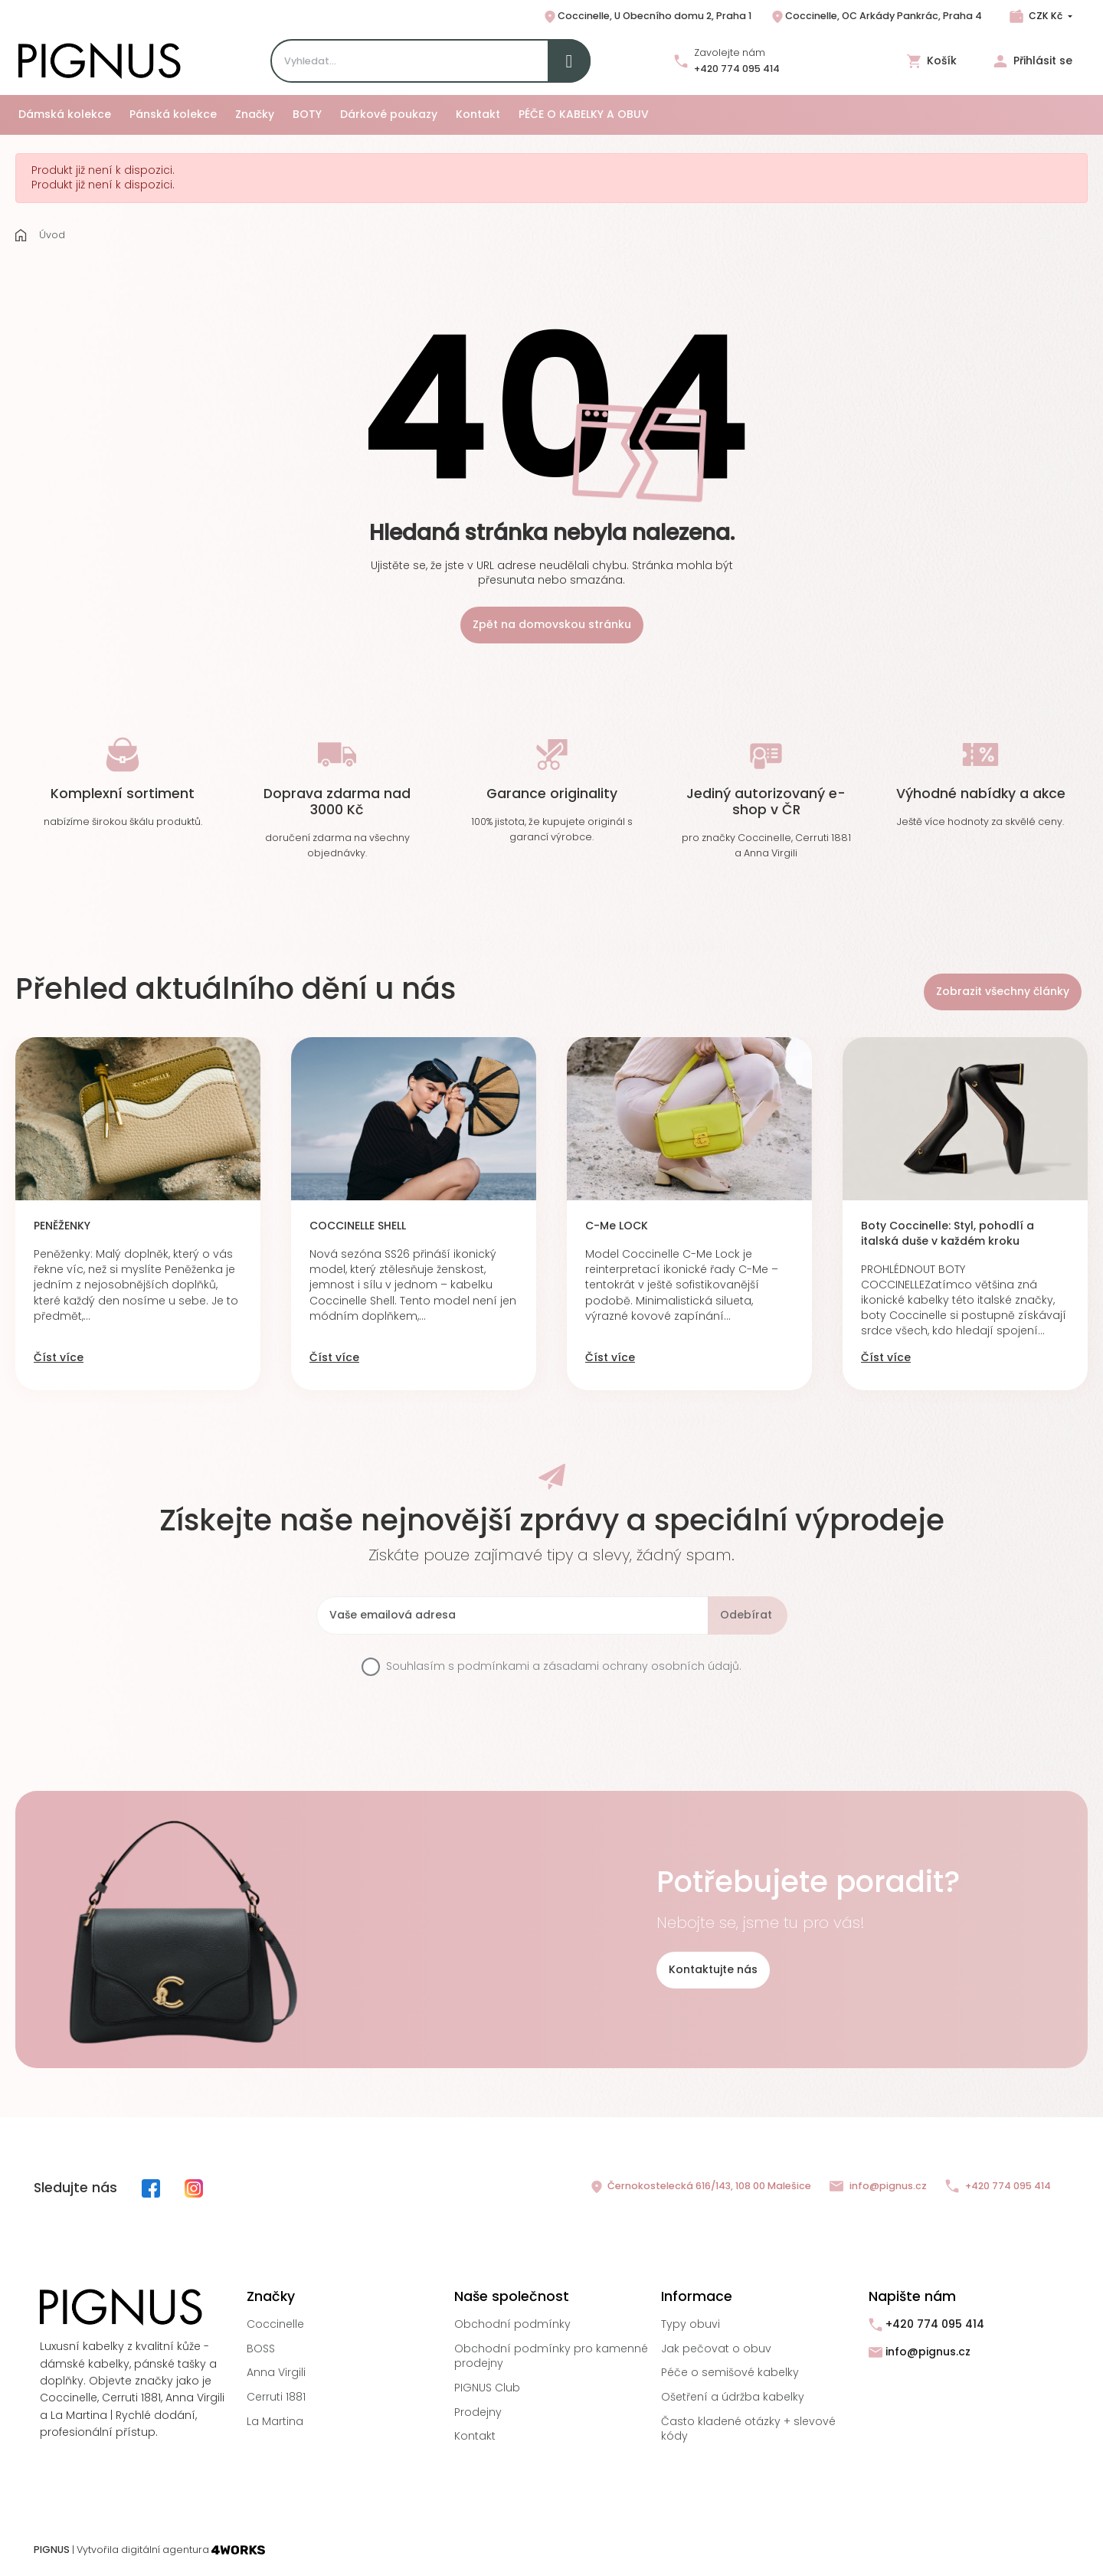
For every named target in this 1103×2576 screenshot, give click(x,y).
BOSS (261, 2348)
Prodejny (478, 2412)
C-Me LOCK (616, 1226)
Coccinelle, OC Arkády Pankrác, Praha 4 (876, 16)
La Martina (275, 2421)
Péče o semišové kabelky (730, 2372)
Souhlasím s (563, 1666)
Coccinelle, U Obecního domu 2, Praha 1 (646, 16)
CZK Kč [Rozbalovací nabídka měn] (1045, 15)
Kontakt (475, 2435)
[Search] (430, 61)
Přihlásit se (1032, 61)
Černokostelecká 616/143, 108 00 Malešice (700, 2186)
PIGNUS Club (487, 2387)
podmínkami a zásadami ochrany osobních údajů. (599, 1666)
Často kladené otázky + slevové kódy (748, 2429)
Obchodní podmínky (512, 2324)
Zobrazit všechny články (1002, 991)
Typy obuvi (690, 2324)
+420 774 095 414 (737, 68)
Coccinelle (275, 2324)
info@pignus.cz (878, 2186)
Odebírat (746, 1614)
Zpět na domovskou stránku (552, 624)
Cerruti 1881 (276, 2396)
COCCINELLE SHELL (357, 1226)
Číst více (58, 1357)
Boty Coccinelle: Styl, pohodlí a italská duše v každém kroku (947, 1234)
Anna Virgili (276, 2372)
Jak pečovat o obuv (716, 2348)
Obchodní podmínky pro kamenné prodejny (551, 2356)
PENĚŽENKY (62, 1226)
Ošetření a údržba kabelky (732, 2396)
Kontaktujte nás (713, 1969)
